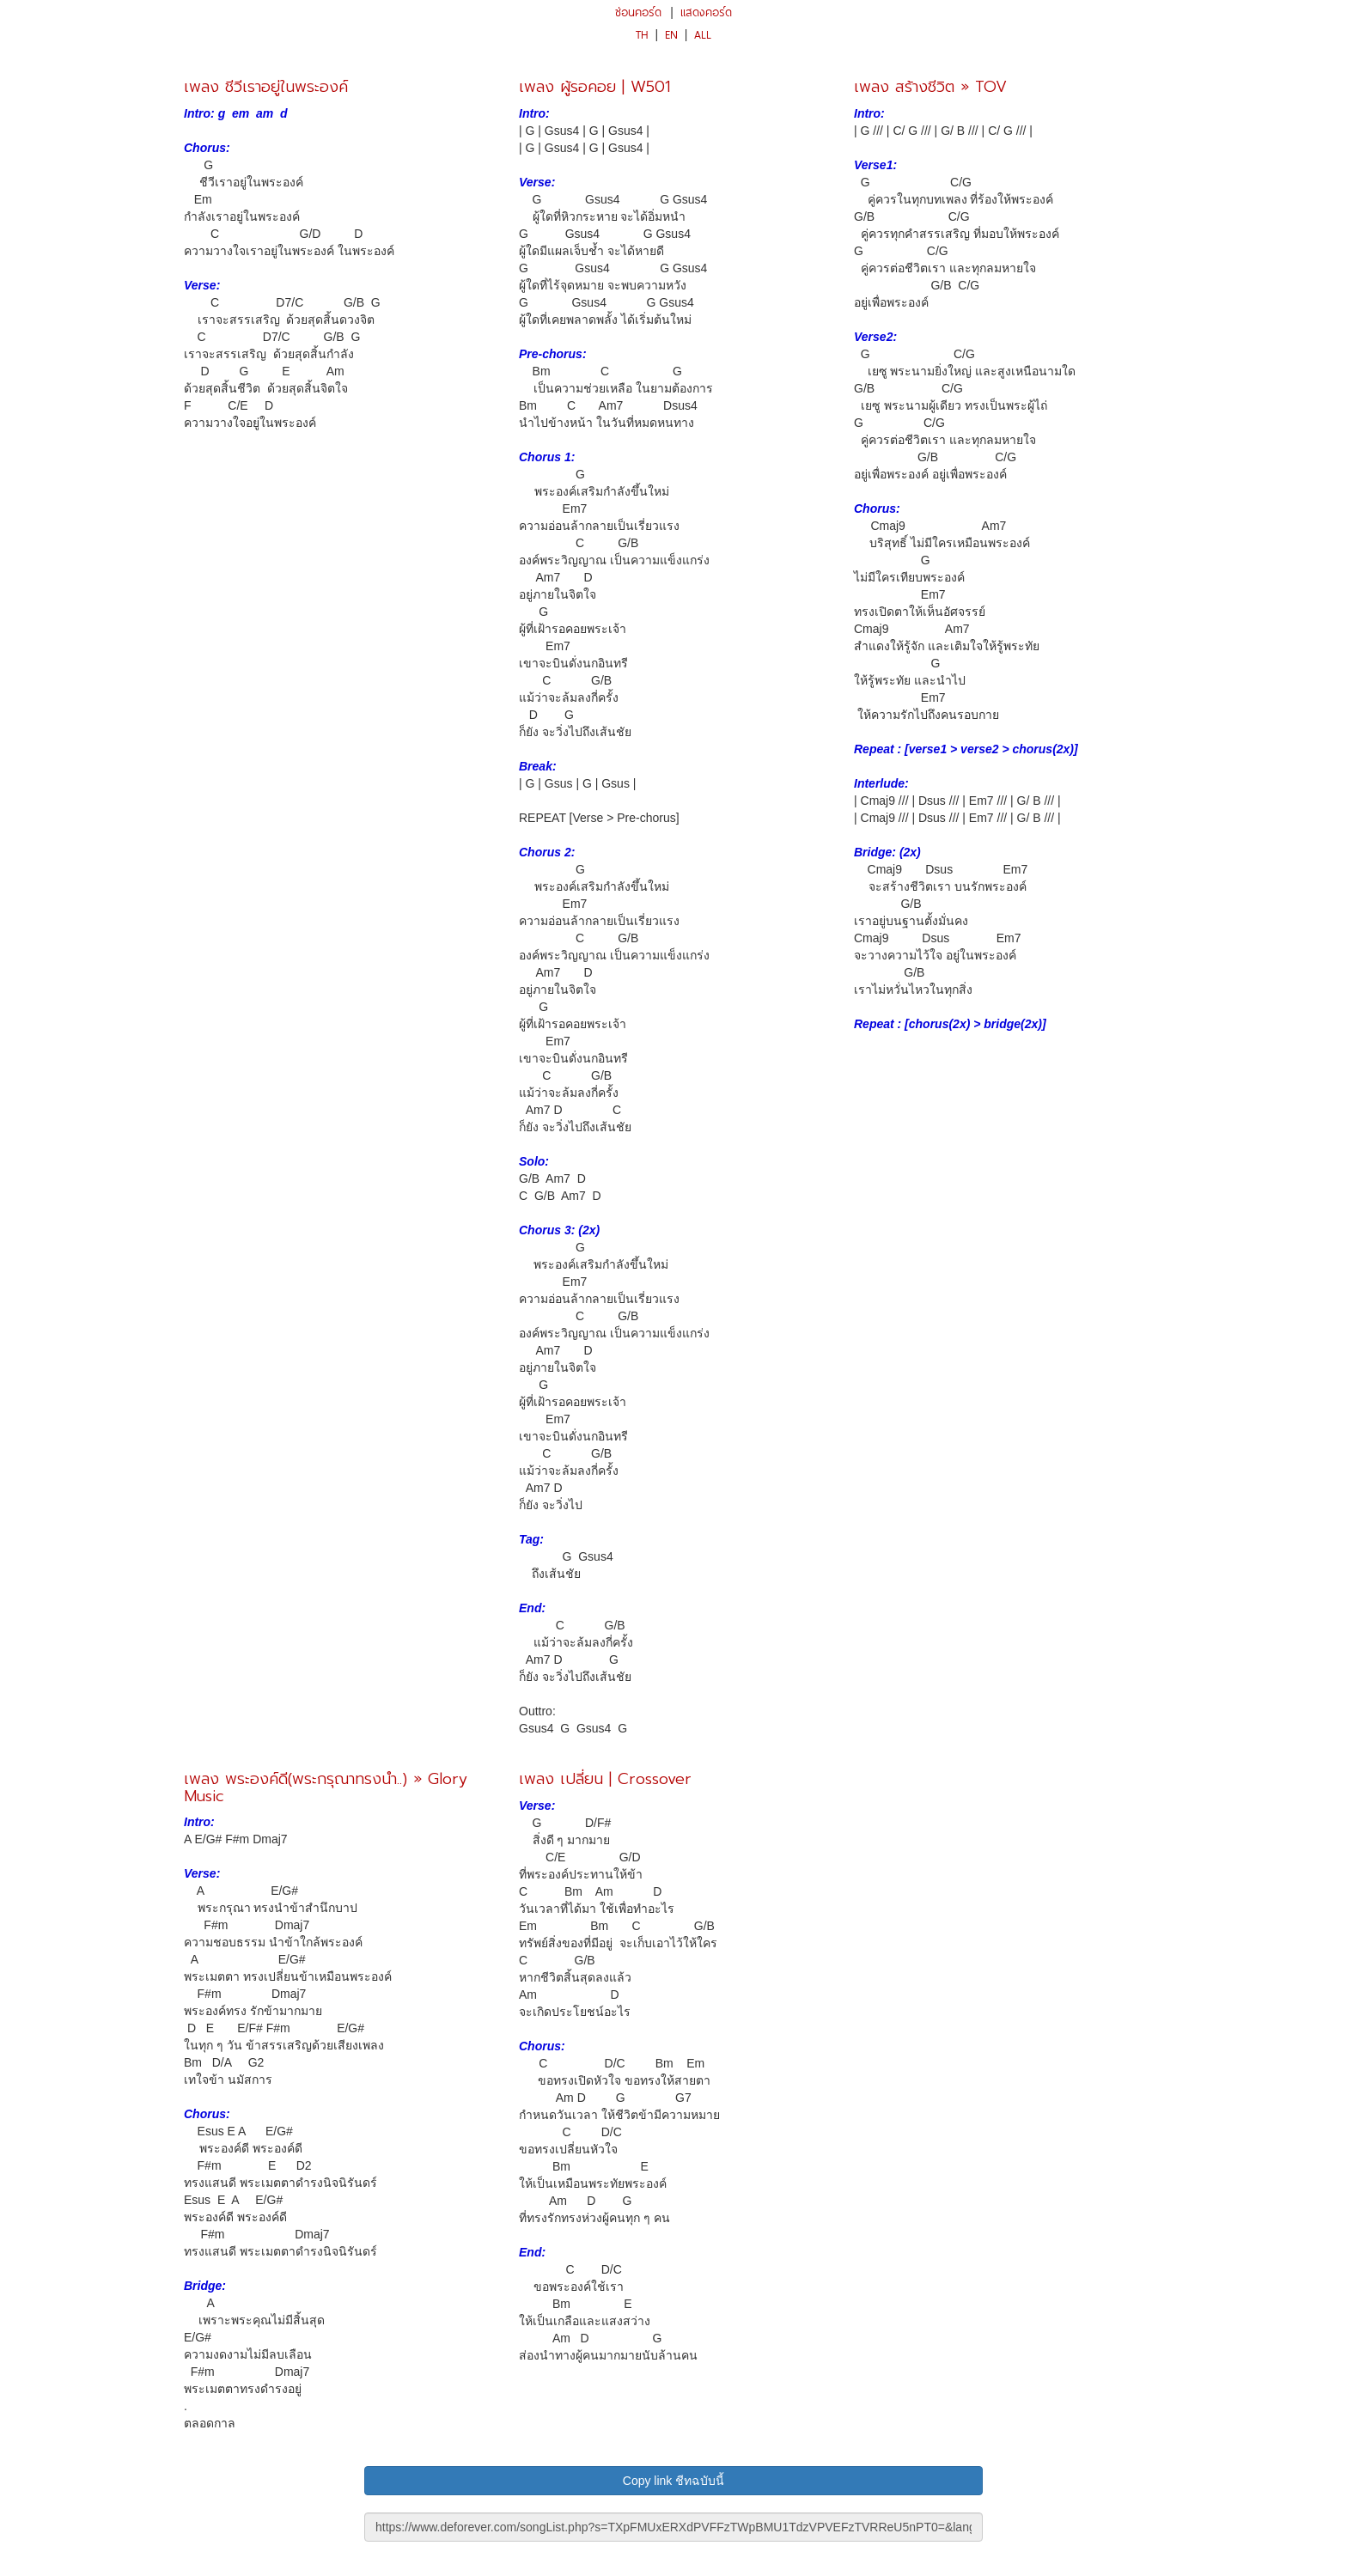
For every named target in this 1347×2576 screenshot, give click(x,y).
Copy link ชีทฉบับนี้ (673, 2481)
